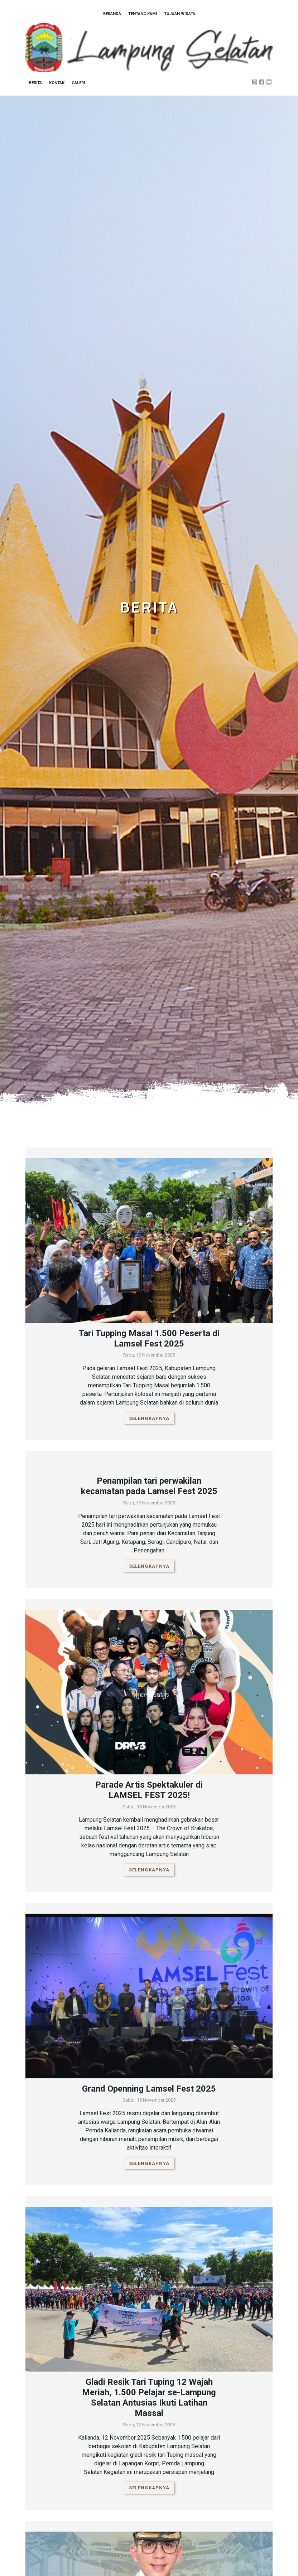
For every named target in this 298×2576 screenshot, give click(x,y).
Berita (35, 83)
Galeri (78, 83)
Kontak (56, 83)
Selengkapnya (149, 1418)
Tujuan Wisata (179, 13)
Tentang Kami (142, 13)
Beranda (112, 13)
